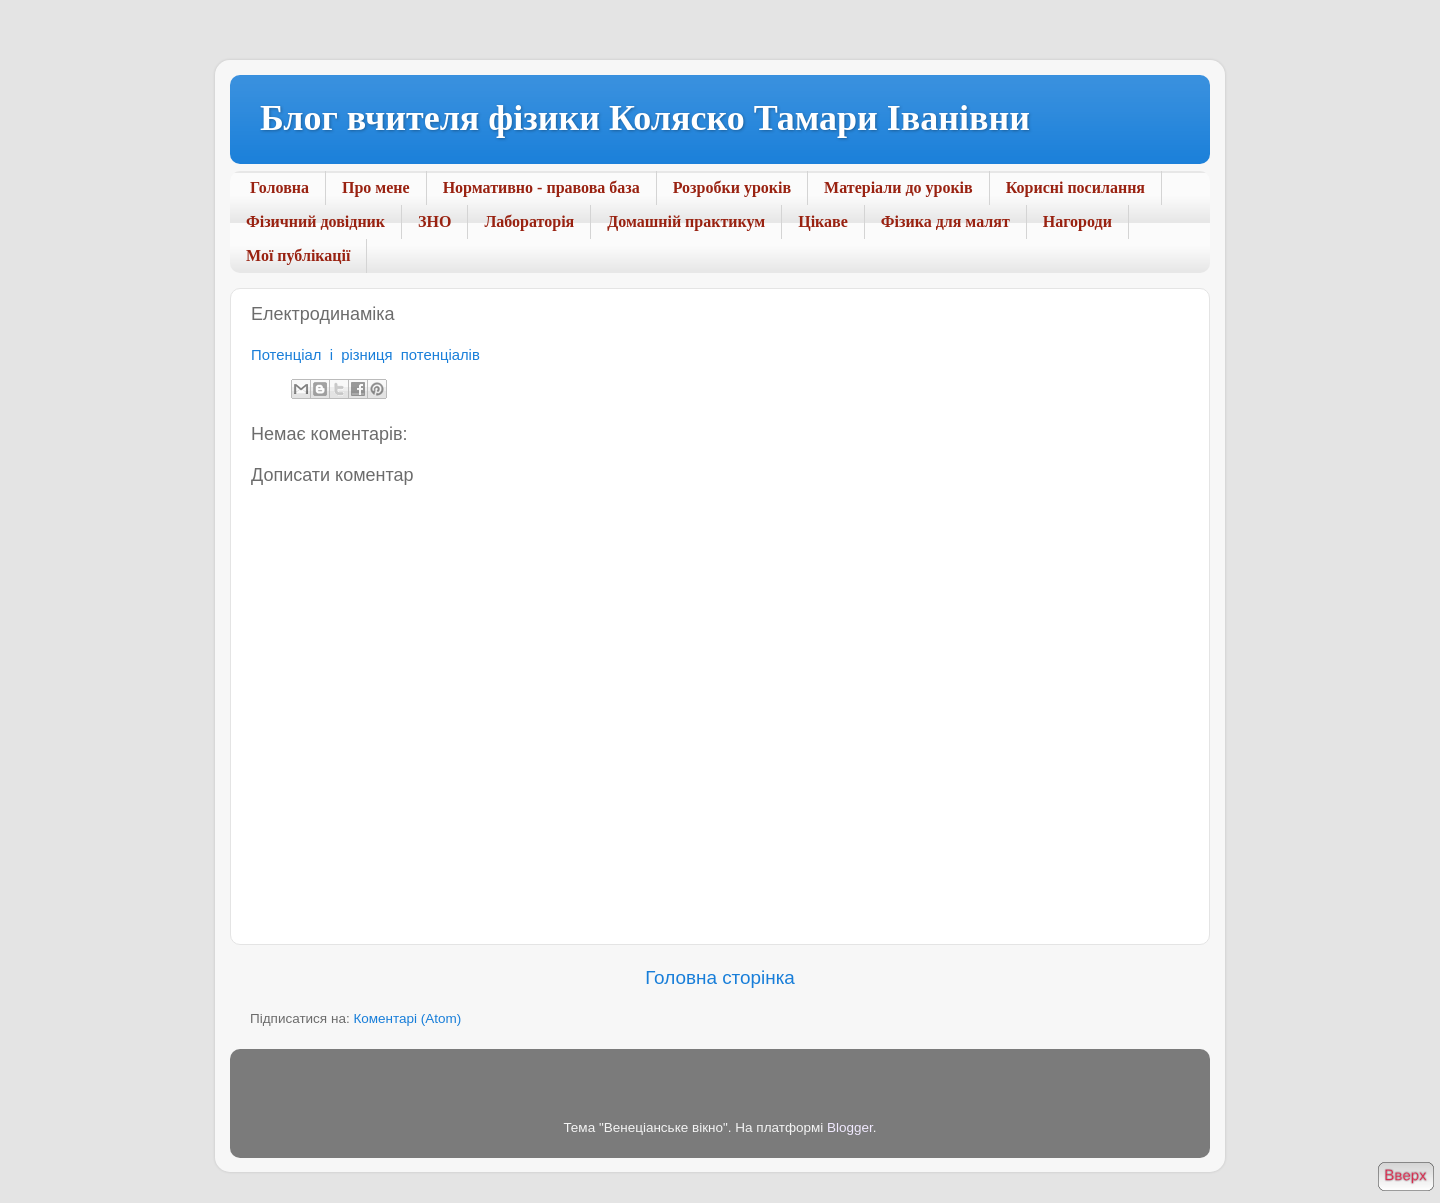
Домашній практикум (686, 221)
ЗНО (434, 221)
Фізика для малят (945, 221)
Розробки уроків (732, 187)
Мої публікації (298, 255)
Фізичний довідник (315, 221)
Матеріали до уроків (898, 187)
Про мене (376, 187)
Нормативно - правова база (541, 187)
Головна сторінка (720, 977)
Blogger (850, 1127)
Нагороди (1077, 221)
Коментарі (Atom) (407, 1018)
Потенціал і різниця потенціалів (365, 355)
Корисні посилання (1075, 187)
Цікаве (823, 221)
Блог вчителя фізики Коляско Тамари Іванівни (645, 118)
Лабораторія (529, 221)
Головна (279, 187)
